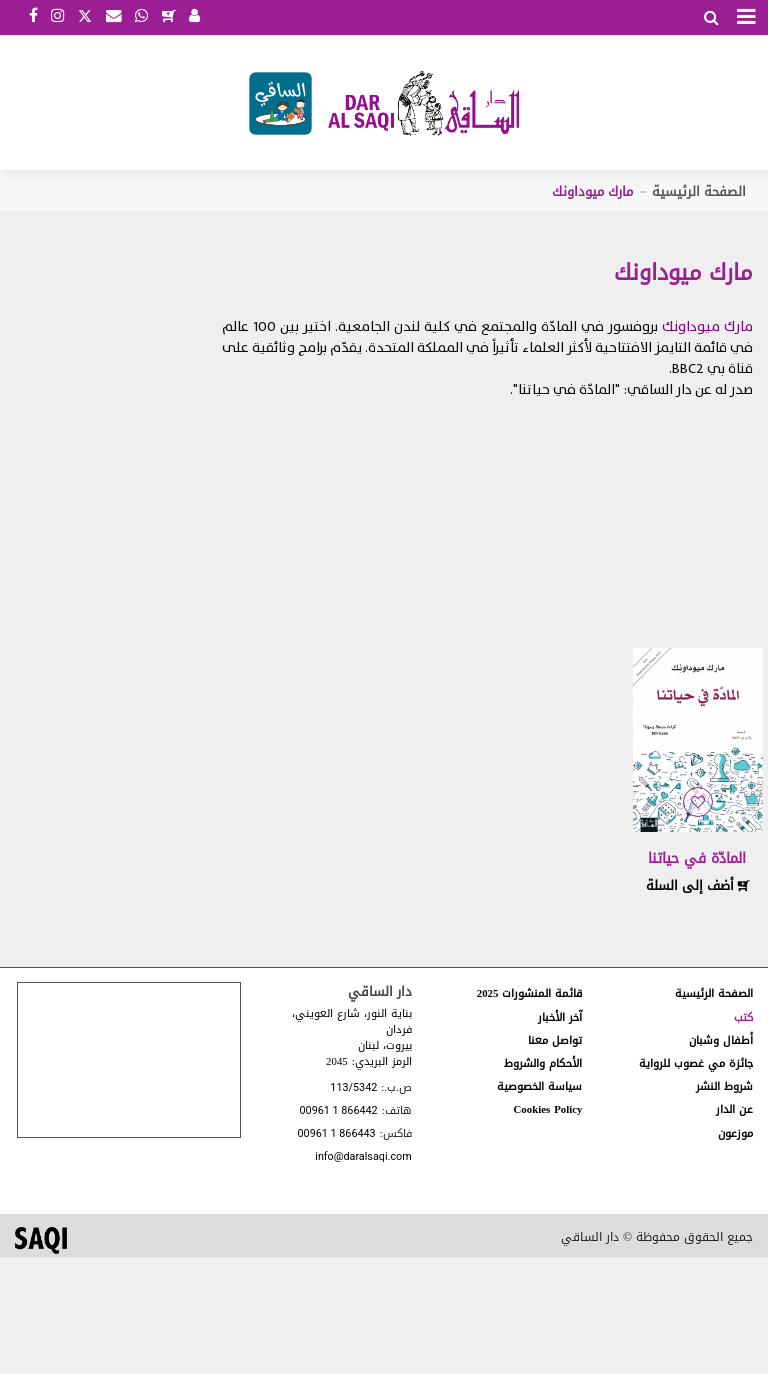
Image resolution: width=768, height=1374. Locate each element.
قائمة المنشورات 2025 (530, 993)
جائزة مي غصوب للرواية (696, 1063)
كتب (743, 1017)
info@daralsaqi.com (363, 1157)
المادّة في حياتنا (697, 858)
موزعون (735, 1133)
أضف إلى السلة (698, 885)
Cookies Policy (548, 1109)
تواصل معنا (555, 1040)
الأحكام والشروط (543, 1063)
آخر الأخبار (560, 1017)
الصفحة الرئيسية (699, 191)
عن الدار (734, 1109)
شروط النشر (724, 1086)
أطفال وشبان (721, 1040)
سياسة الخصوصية (539, 1086)
